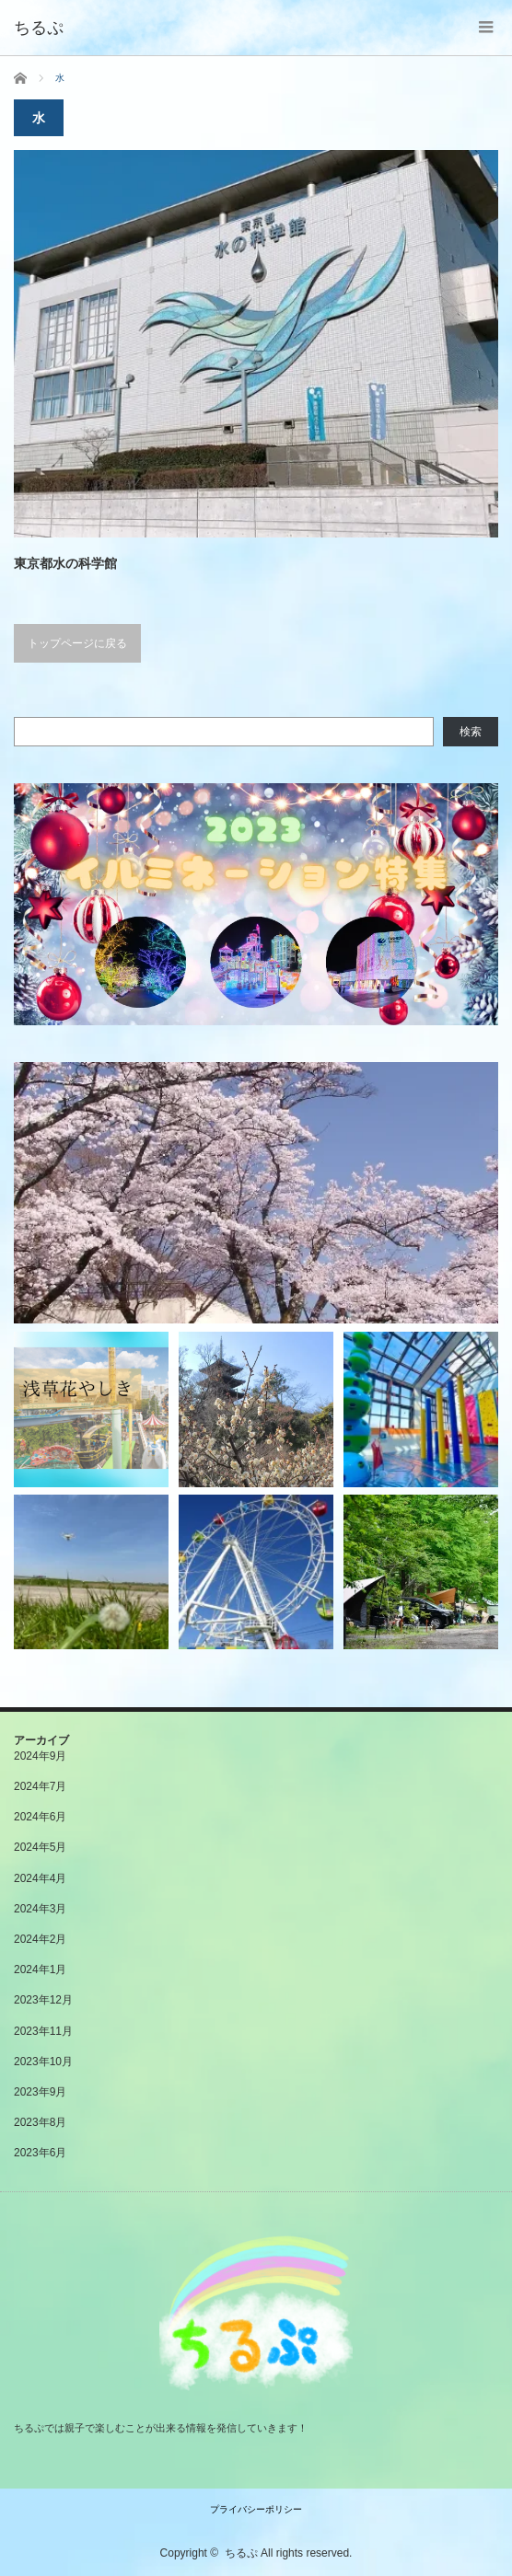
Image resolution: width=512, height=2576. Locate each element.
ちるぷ (241, 2553)
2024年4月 (40, 1878)
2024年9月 (40, 1756)
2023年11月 (43, 2031)
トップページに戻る (77, 643)
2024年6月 (40, 1816)
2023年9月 (40, 2091)
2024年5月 (40, 1847)
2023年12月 (43, 1999)
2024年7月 (40, 1786)
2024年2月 (40, 1939)
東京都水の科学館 (65, 563)
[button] (256, 904)
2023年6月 (40, 2152)
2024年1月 (40, 1969)
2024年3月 (40, 1908)
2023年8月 (40, 2122)
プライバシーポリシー (256, 2509)
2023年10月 (43, 2061)
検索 (471, 731)
